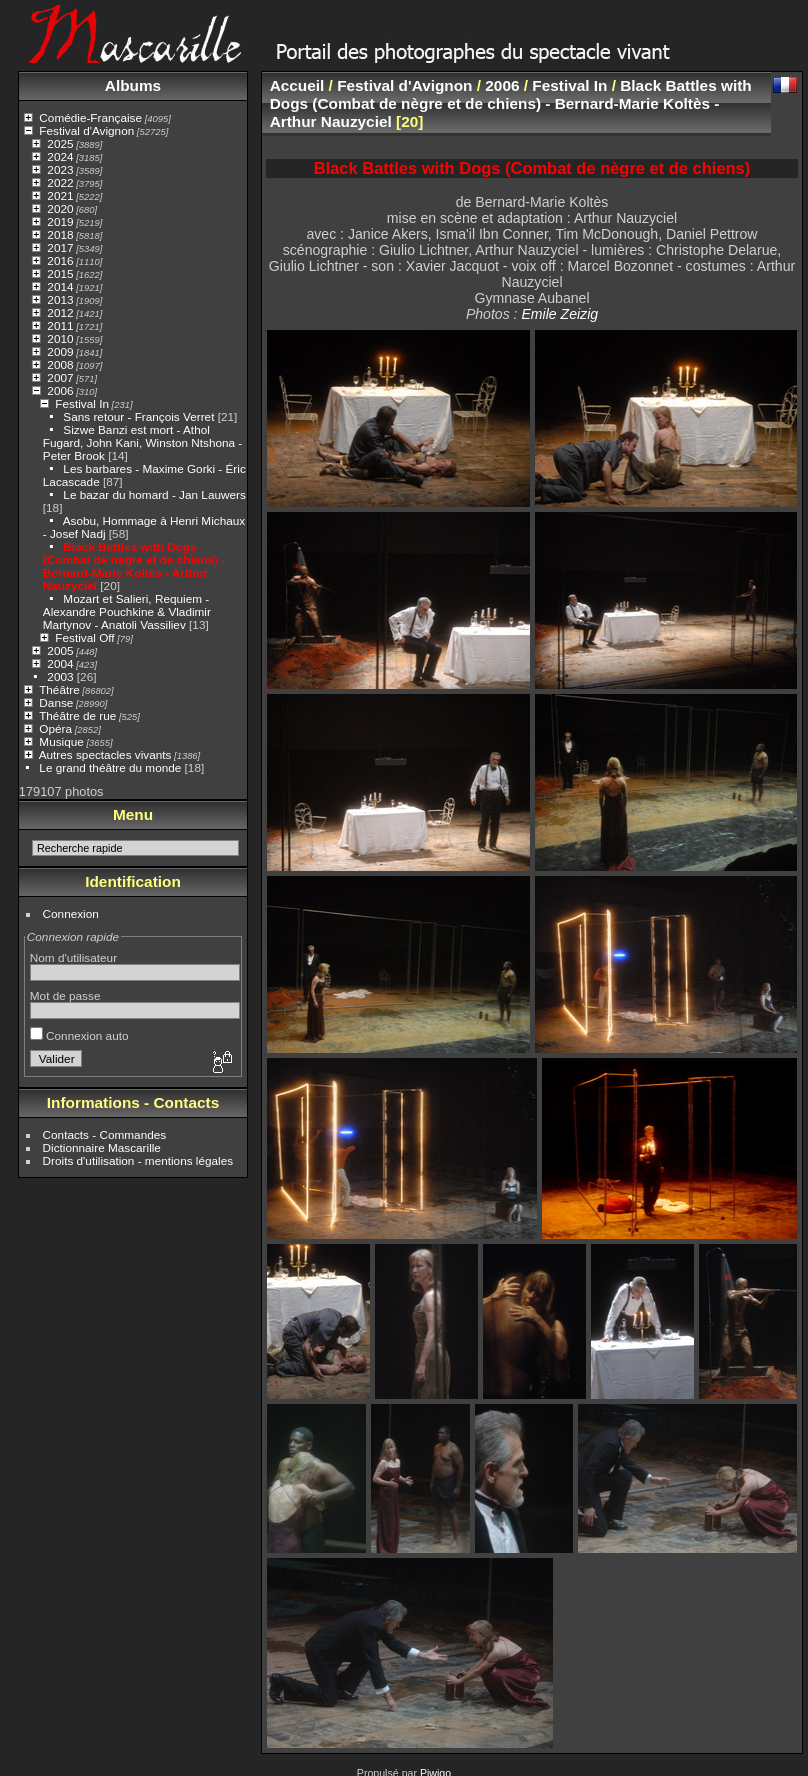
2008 (60, 364)
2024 (60, 156)
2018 (60, 234)
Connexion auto (79, 1035)
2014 (60, 286)
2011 (60, 325)
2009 (60, 351)
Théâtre (59, 689)
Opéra (55, 728)
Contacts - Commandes (105, 1134)
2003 (60, 676)
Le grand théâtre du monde (110, 767)
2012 (60, 312)
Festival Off (84, 637)
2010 (60, 338)
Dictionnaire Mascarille (102, 1147)
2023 (60, 169)
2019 (60, 221)
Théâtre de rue (77, 715)
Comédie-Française (90, 117)
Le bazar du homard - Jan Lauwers (154, 494)
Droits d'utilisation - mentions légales (138, 1160)
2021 (60, 195)
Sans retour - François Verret (138, 416)
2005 (60, 650)
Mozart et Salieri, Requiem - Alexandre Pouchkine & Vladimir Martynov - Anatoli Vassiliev (127, 611)
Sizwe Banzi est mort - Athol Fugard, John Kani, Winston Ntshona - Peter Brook (142, 442)
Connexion (71, 913)
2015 (60, 273)
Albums (133, 85)
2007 (60, 377)
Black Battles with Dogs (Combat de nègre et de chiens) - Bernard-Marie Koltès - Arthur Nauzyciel (134, 566)
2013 (60, 299)
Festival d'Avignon (86, 130)
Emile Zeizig (559, 314)
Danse (56, 702)
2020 (60, 208)
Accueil (297, 85)
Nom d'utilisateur (73, 957)
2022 (60, 182)
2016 (60, 260)
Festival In (82, 403)
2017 (60, 247)
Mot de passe (65, 995)
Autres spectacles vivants (105, 754)
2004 (60, 663)
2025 (60, 143)
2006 (60, 390)
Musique (61, 741)
